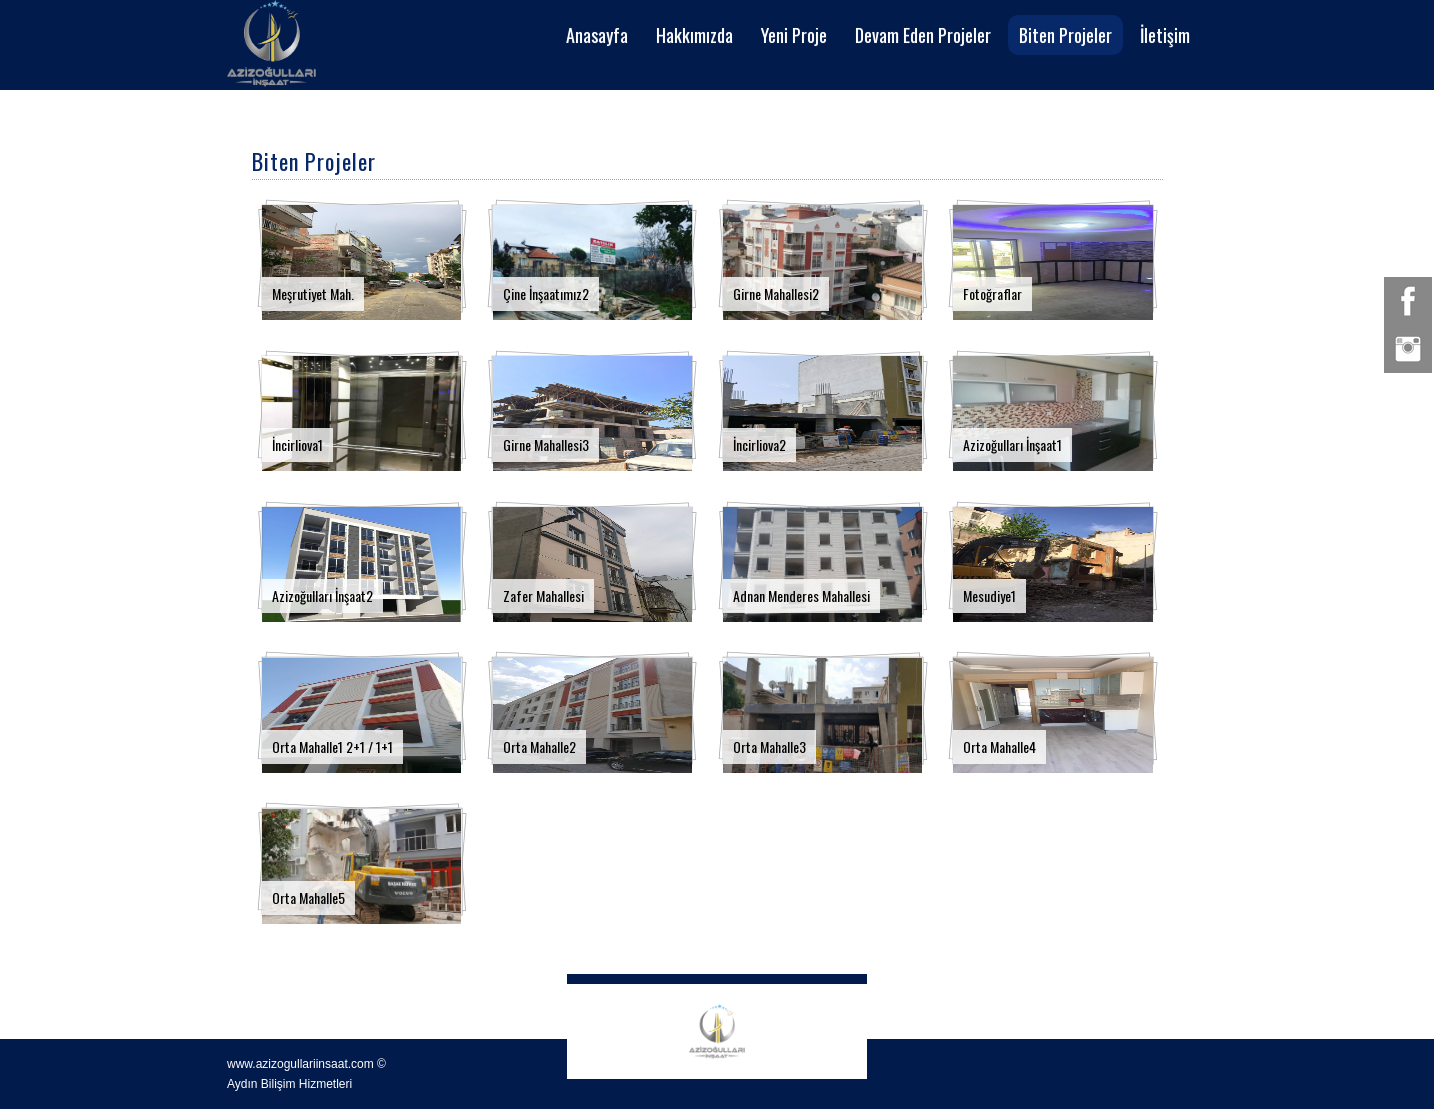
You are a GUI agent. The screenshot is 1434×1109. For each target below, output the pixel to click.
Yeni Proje (794, 35)
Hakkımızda (694, 35)
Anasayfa (597, 35)
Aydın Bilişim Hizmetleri (289, 1084)
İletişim (1165, 35)
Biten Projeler (1065, 35)
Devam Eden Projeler (923, 35)
